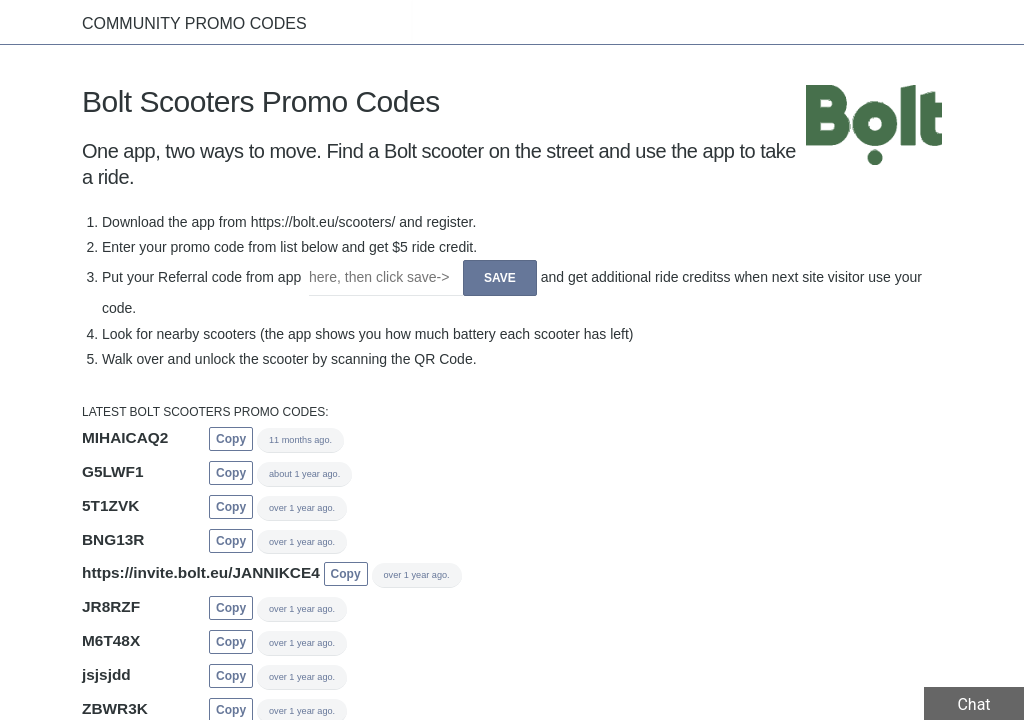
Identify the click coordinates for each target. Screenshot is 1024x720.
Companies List (857, 21)
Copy (231, 440)
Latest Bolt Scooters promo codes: (205, 413)
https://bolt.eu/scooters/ (323, 223)
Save (500, 279)
